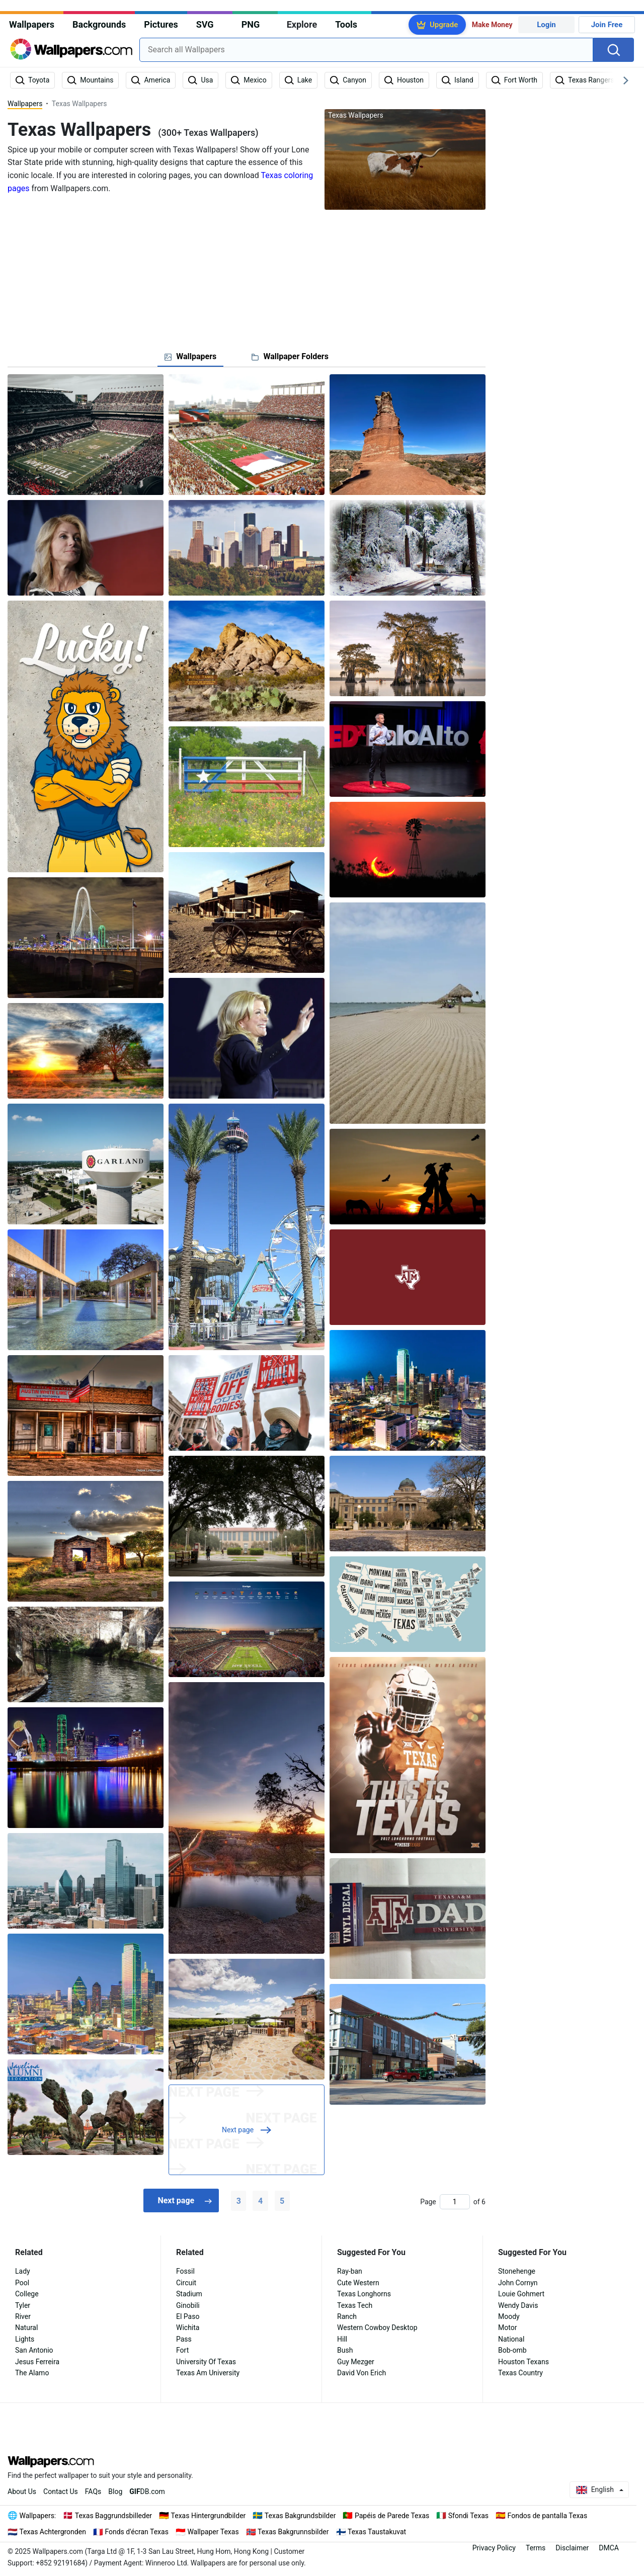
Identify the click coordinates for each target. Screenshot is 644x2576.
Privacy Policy (494, 2548)
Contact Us (60, 2491)
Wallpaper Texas (212, 2532)
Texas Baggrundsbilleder (113, 2516)
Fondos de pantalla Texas (548, 2516)
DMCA (609, 2548)
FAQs (93, 2491)
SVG (205, 24)
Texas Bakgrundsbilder (300, 2516)
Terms (535, 2548)
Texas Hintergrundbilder (208, 2516)
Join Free (607, 24)
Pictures (161, 24)
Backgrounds (99, 24)
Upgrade (444, 24)
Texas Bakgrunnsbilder (293, 2532)
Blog (115, 2491)
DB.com (147, 2491)
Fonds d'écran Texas (137, 2532)
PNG (251, 24)
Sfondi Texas (468, 2516)
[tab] (190, 357)
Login (546, 24)
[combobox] (366, 50)
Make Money (492, 25)
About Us (22, 2491)
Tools (346, 24)
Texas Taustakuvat (377, 2532)
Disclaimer (572, 2548)
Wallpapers (31, 24)
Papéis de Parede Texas (392, 2516)
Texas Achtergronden (53, 2532)
